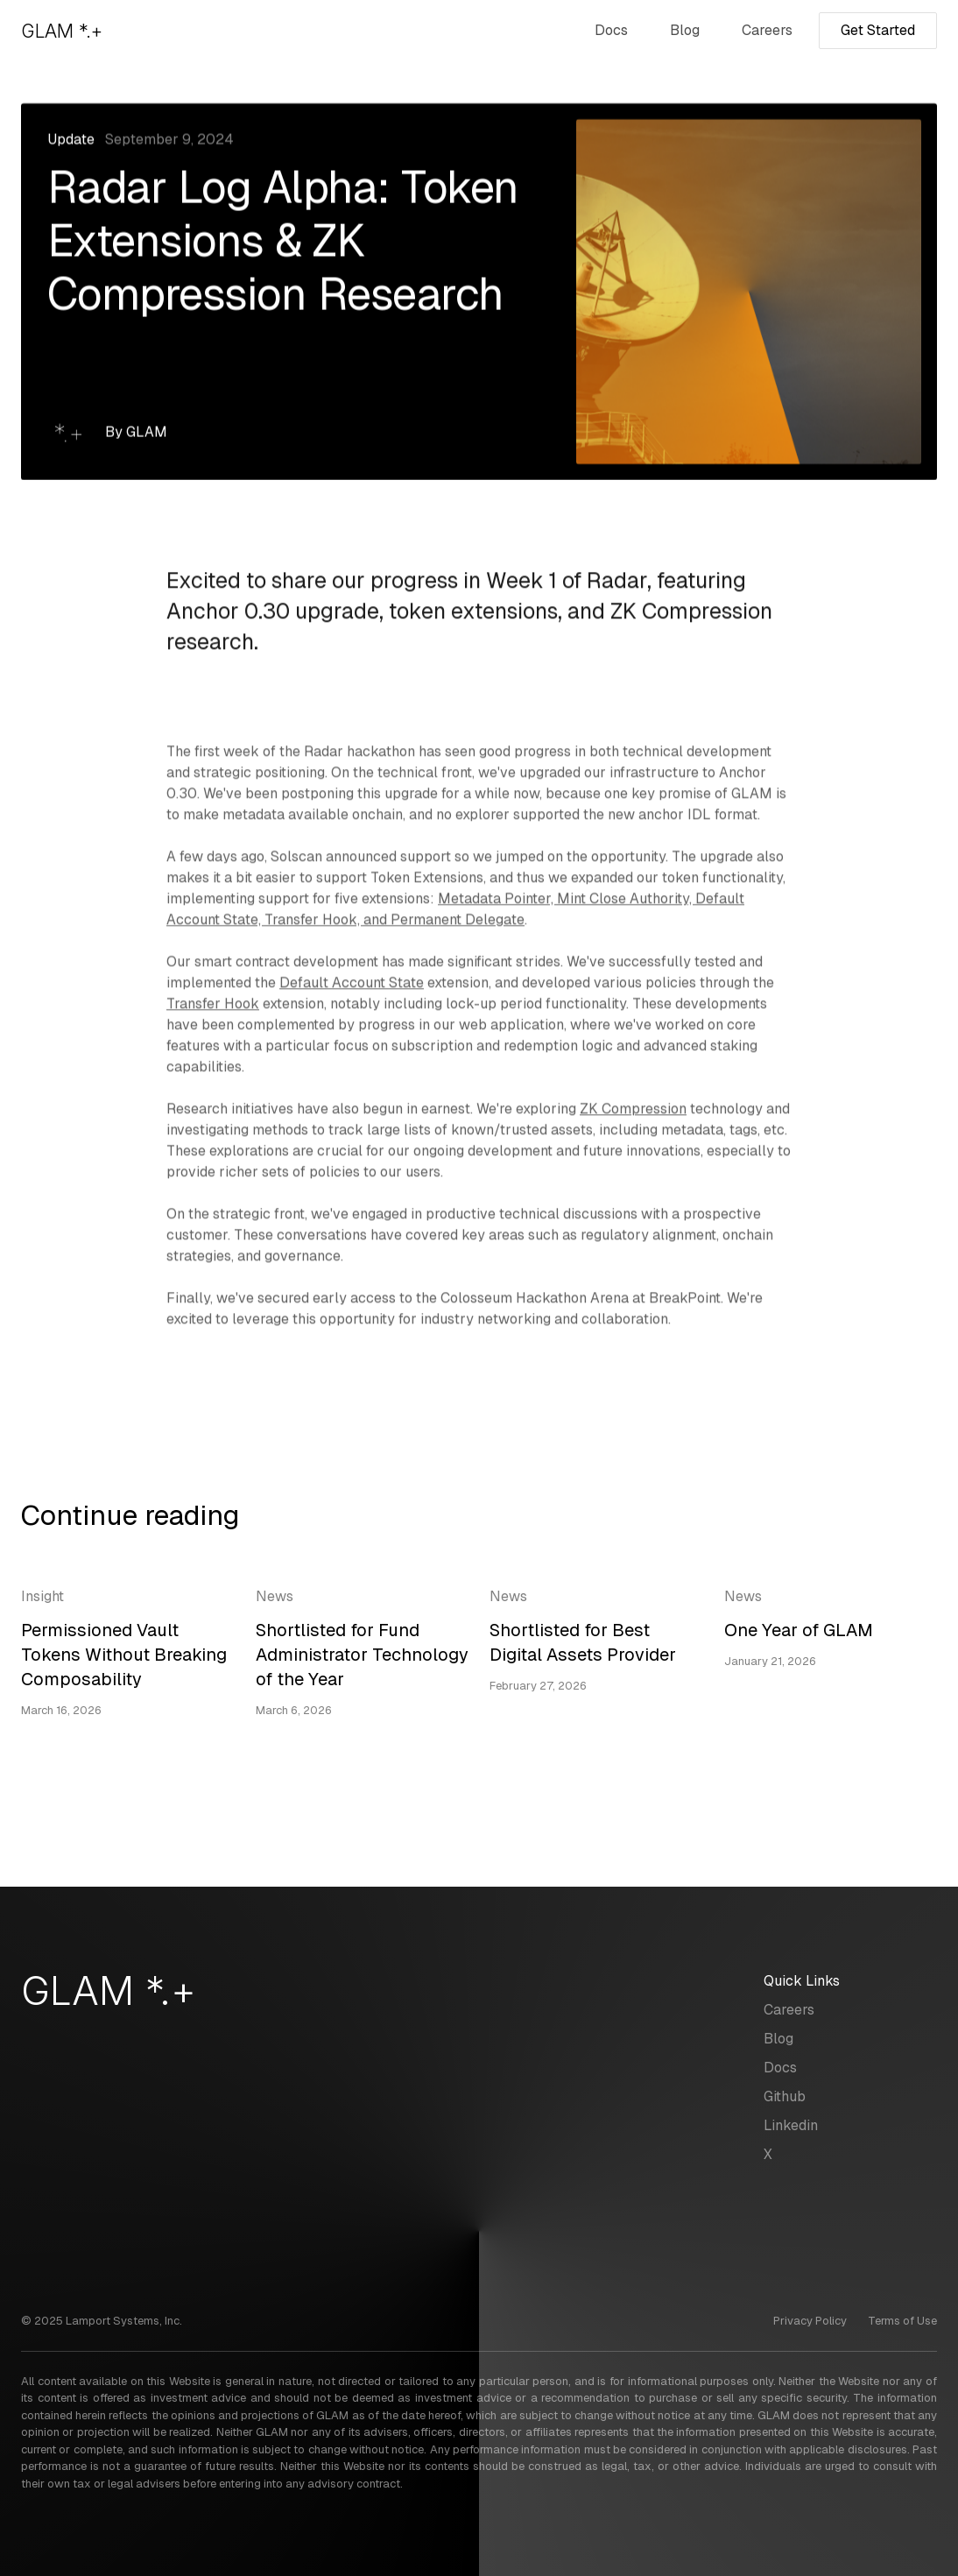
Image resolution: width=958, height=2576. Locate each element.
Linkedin (791, 2125)
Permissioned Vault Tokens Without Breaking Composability (124, 1655)
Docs (611, 30)
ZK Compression (633, 1111)
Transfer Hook (212, 1006)
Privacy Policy (810, 2320)
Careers (767, 30)
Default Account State (351, 985)
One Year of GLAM (798, 1631)
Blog (685, 30)
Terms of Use (902, 2320)
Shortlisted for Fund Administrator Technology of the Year (362, 1655)
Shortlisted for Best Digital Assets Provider (583, 1643)
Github (785, 2096)
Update (71, 140)
